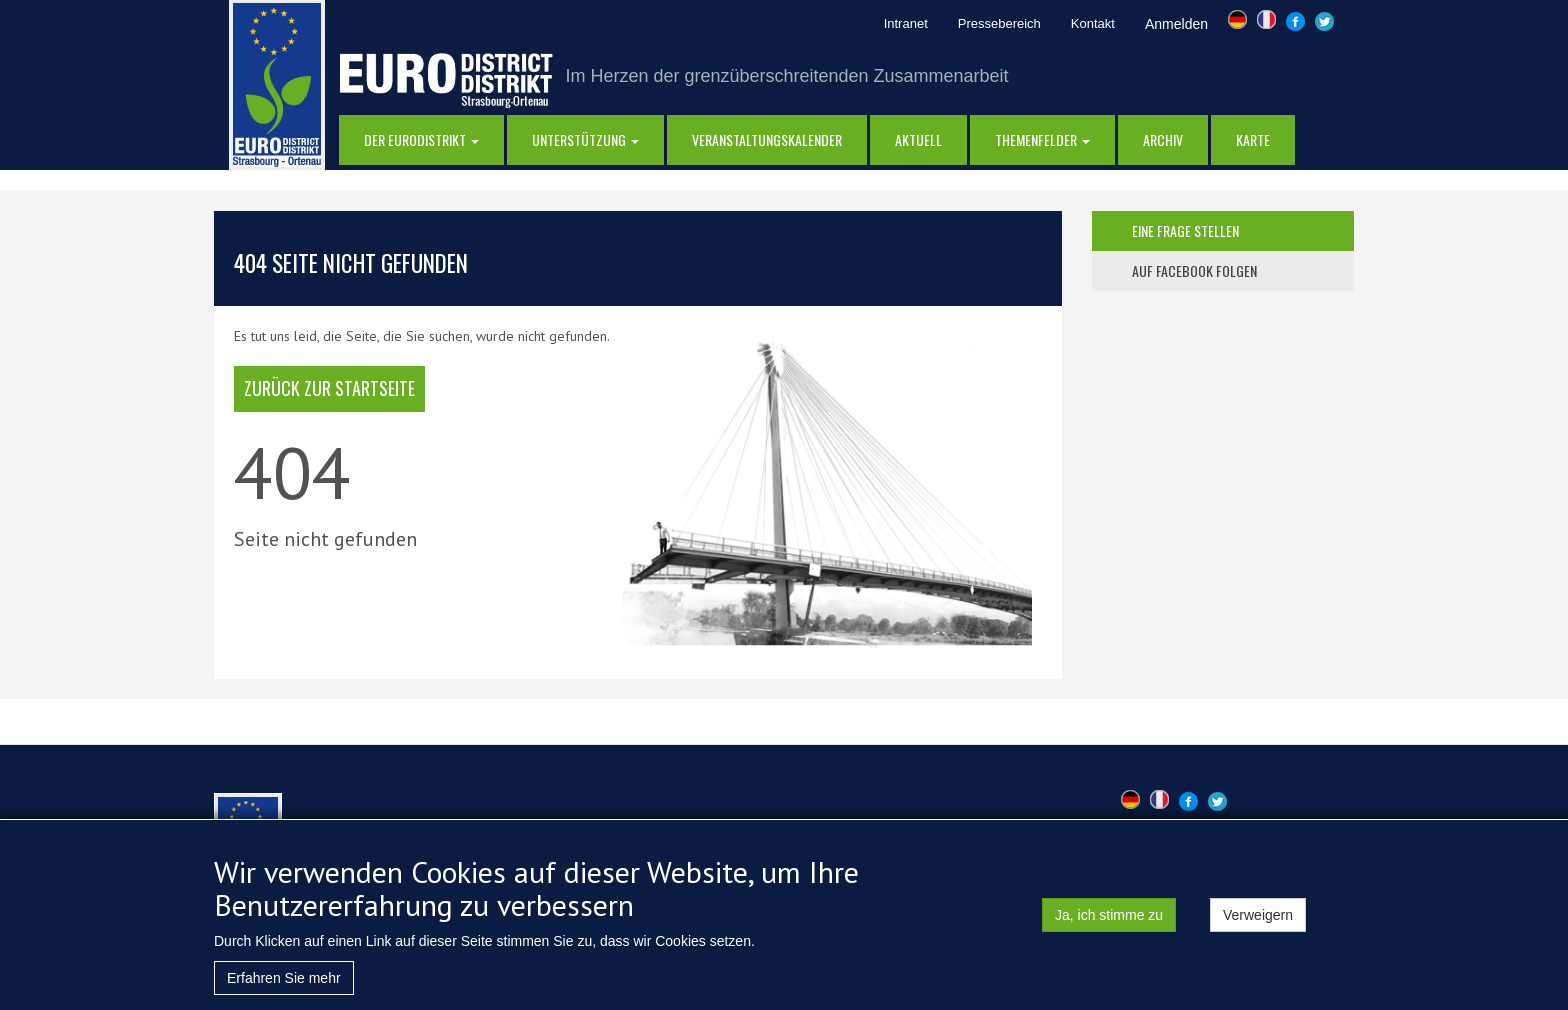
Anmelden (1176, 24)
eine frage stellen (1185, 230)
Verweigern (1258, 920)
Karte (1253, 139)
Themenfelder (1042, 139)
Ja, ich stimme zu (1109, 920)
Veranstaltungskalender (767, 139)
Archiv (1163, 139)
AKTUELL (918, 139)
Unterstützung (585, 139)
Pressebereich (999, 23)
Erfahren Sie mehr (284, 983)
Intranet (906, 23)
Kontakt (1093, 23)
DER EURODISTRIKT (421, 139)
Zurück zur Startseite (329, 388)
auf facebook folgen (1194, 270)
